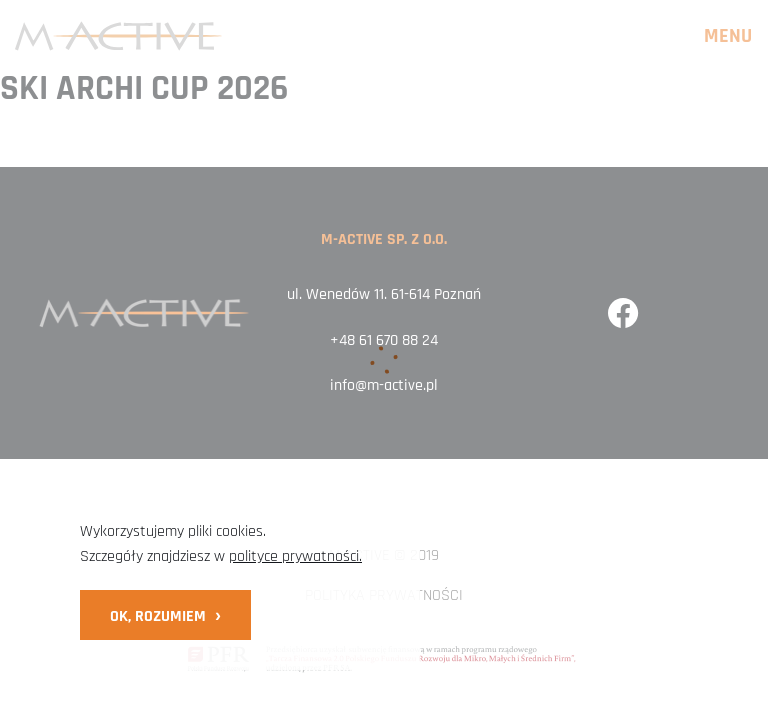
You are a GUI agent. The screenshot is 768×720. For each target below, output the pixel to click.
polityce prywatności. (295, 556)
